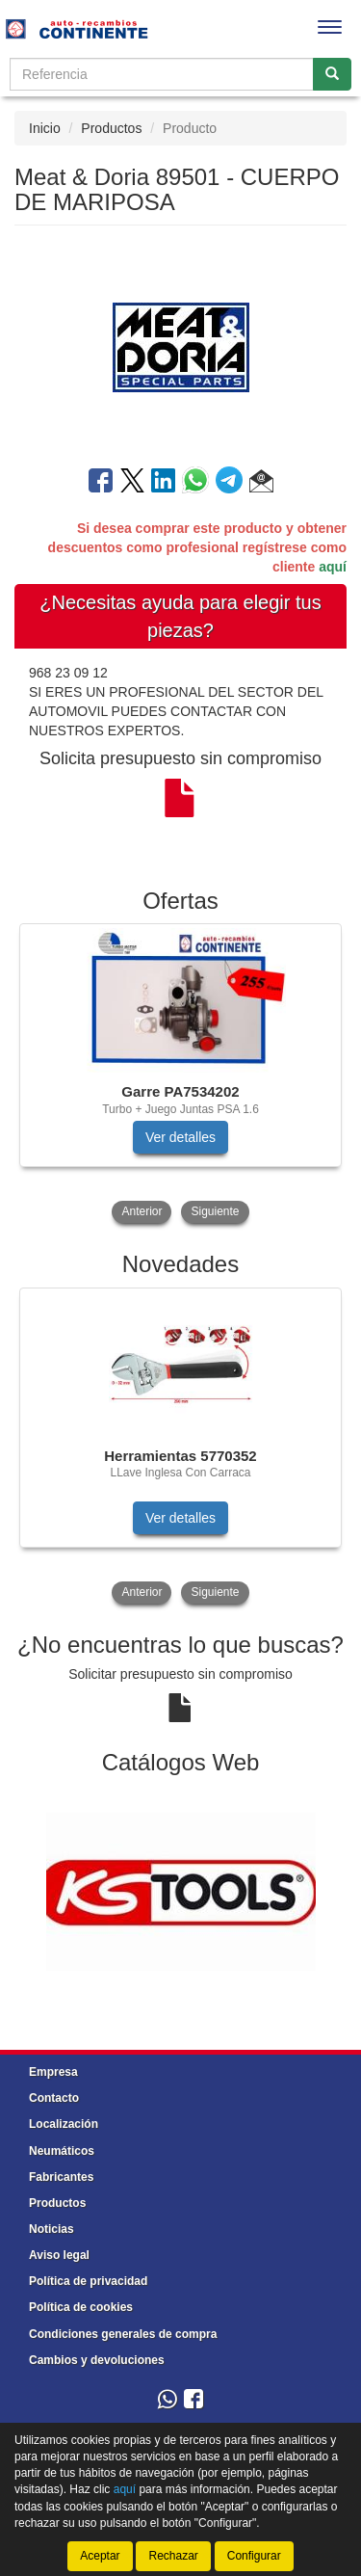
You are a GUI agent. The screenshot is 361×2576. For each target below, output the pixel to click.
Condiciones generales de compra (123, 2334)
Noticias (51, 2229)
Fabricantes (61, 2177)
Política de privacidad (88, 2281)
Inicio (45, 128)
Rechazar (172, 2556)
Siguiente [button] (215, 1211)
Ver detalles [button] (180, 1137)
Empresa (53, 2072)
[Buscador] (162, 74)
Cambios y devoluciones (97, 2360)
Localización (63, 2124)
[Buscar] (332, 74)
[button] (261, 483)
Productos (111, 128)
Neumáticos (61, 2151)
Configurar (254, 2556)
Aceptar (99, 2556)
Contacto (54, 2098)
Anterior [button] (141, 1211)
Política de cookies (81, 2307)
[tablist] (180, 1075)
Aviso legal (59, 2255)
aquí (333, 566)
